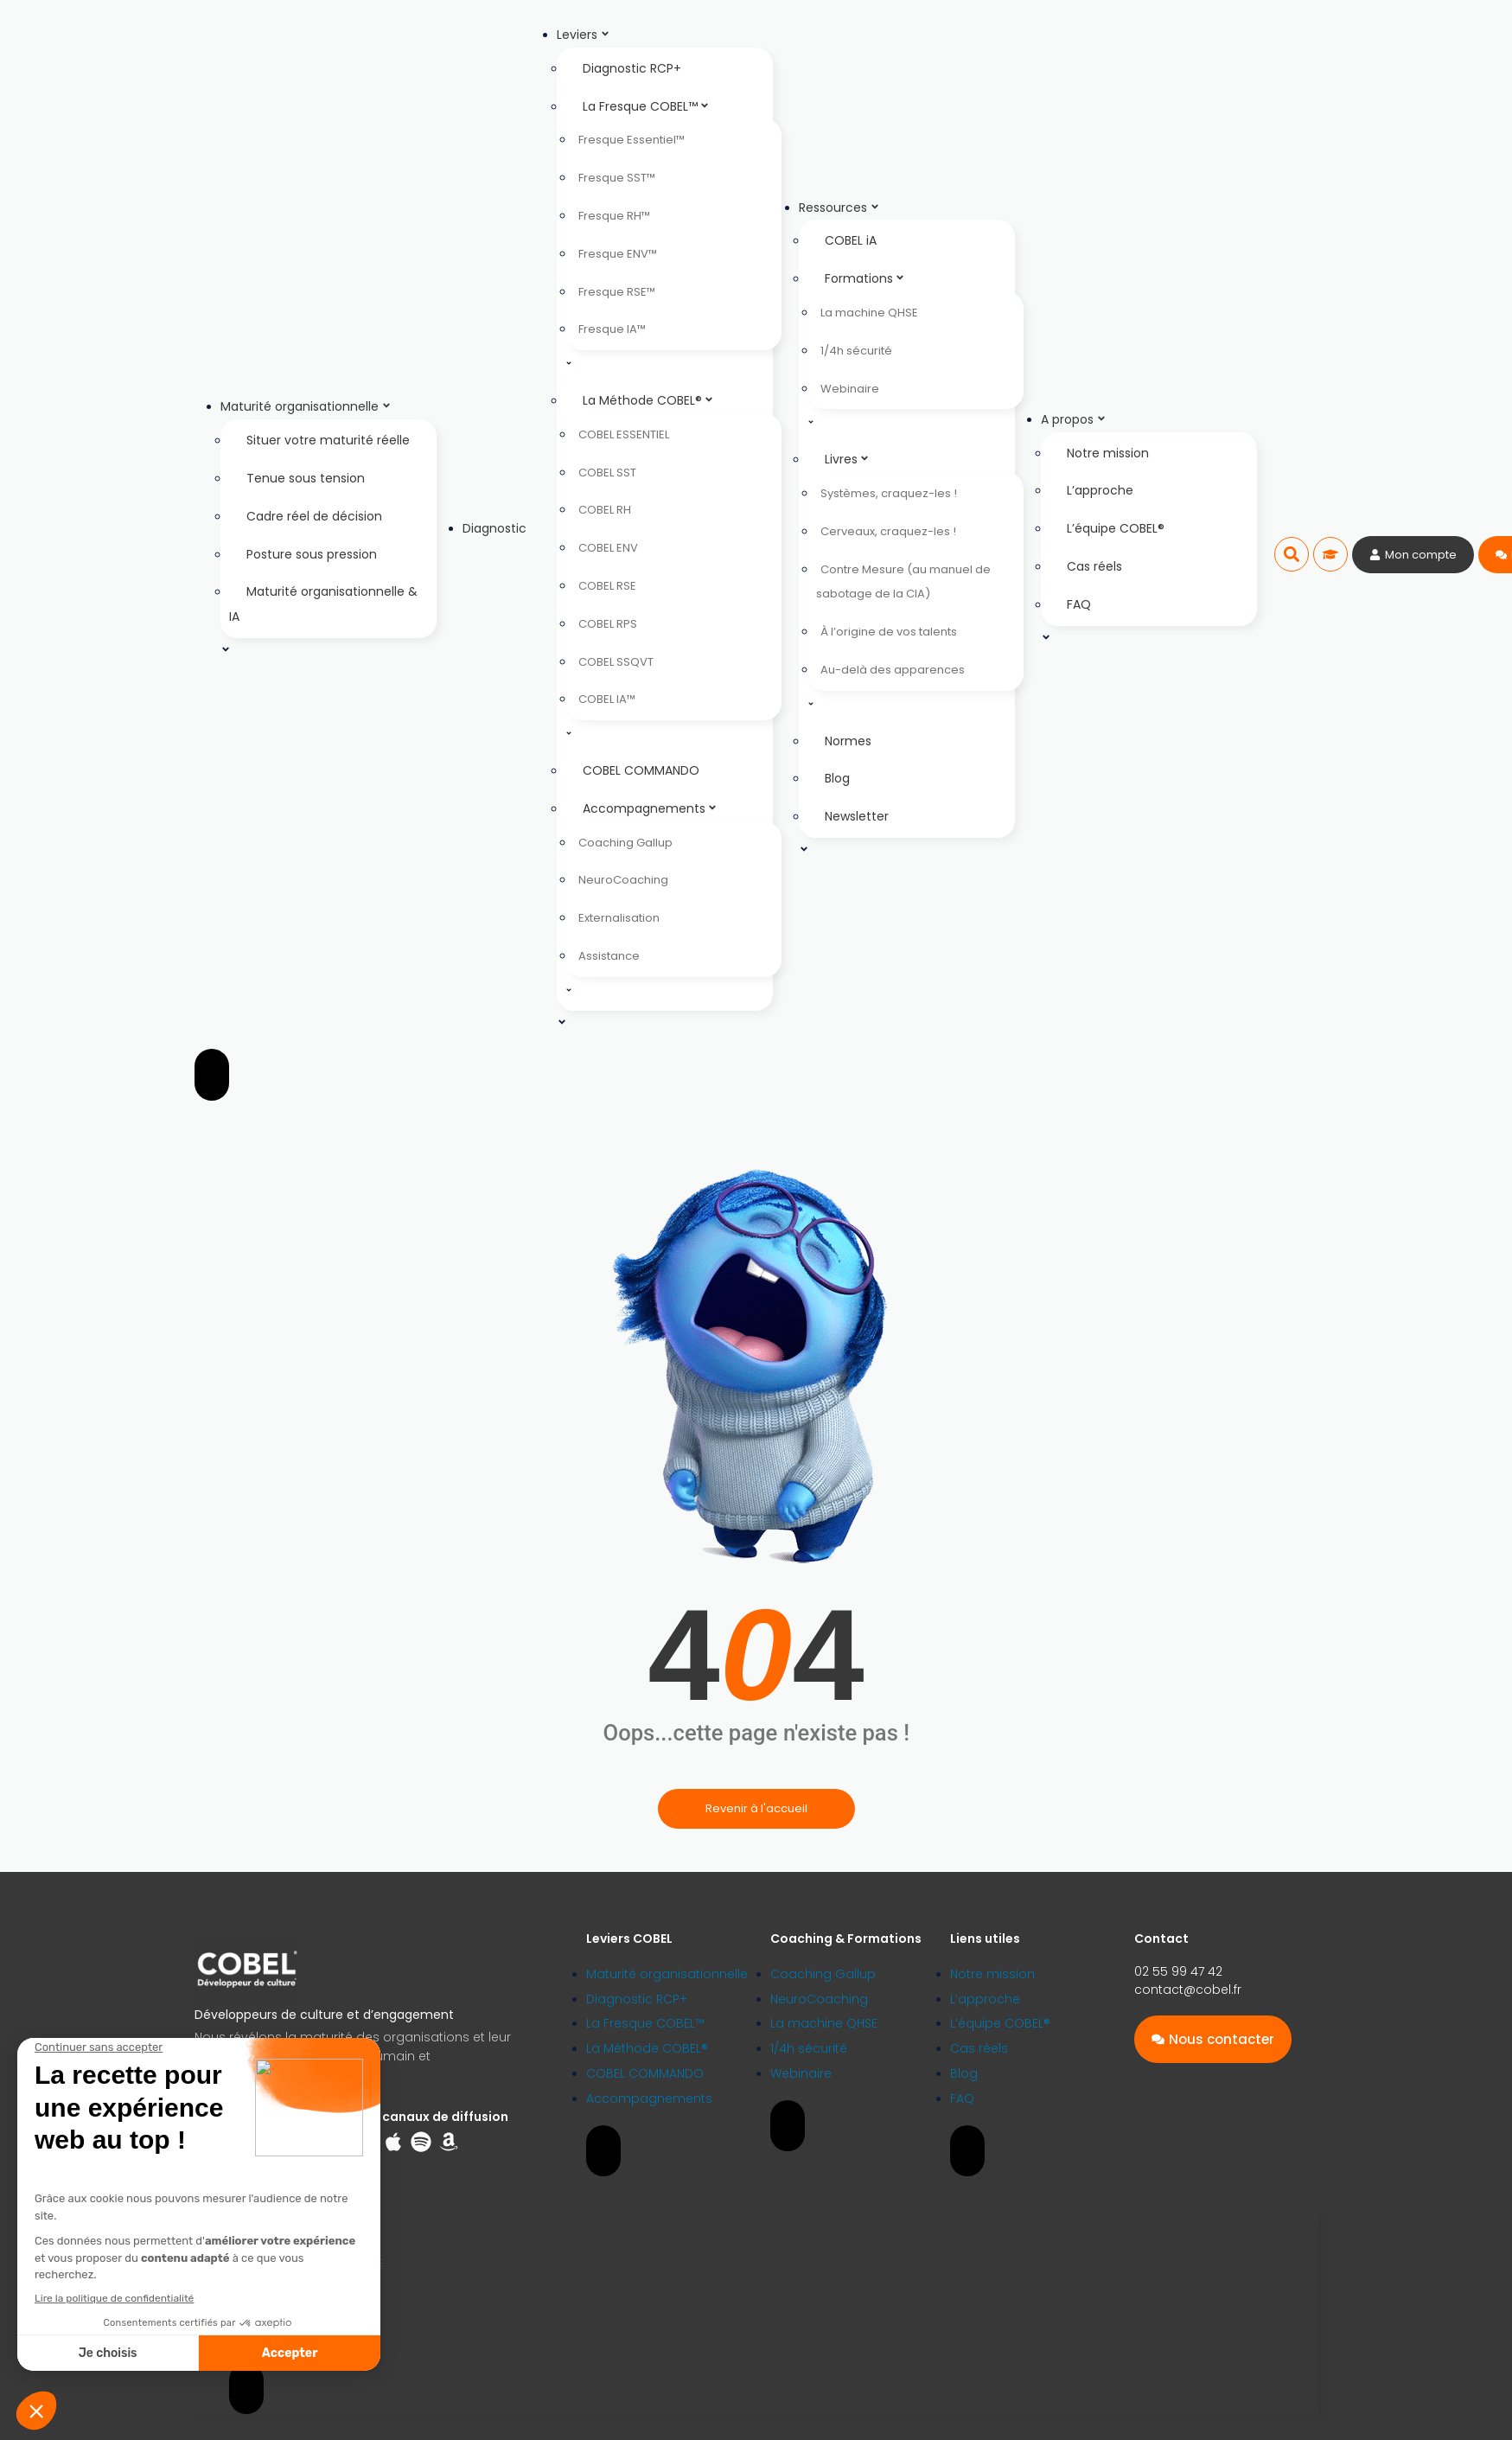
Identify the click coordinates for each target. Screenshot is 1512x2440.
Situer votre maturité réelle (328, 440)
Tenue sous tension (305, 478)
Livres (847, 459)
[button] (1291, 554)
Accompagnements (650, 808)
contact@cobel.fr (1187, 1989)
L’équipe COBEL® (1115, 528)
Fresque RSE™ (616, 292)
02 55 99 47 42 (1178, 1971)
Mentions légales (266, 2312)
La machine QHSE (869, 312)
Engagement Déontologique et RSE (305, 2263)
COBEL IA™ (606, 699)
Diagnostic (494, 528)
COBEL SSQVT (616, 662)
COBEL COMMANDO (641, 770)
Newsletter (857, 816)
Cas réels (1094, 566)
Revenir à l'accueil (756, 1808)
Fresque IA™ (612, 329)
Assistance (609, 956)
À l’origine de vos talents (888, 631)
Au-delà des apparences (892, 669)
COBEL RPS (607, 624)
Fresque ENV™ (617, 254)
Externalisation (619, 918)
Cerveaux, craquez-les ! (888, 531)
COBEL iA (851, 240)
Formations (865, 278)
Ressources (839, 207)
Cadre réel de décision (314, 516)
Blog (837, 778)
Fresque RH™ (614, 216)
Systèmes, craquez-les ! (888, 493)
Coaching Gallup (625, 842)
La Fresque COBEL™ (646, 106)
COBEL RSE (607, 586)
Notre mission (1108, 453)
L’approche (1100, 490)
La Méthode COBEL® (648, 400)
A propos (1074, 419)
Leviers (583, 34)
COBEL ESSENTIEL (623, 434)
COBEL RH (604, 509)
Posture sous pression (311, 554)
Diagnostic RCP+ (632, 68)
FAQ (1079, 604)
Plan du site (255, 2337)
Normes (848, 741)
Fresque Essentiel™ (631, 139)
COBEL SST (607, 472)
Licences (247, 2238)
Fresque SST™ (616, 177)
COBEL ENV (608, 548)
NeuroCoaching (623, 880)
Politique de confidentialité (289, 2287)
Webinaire (849, 388)
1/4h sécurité (856, 350)
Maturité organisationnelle (306, 406)
